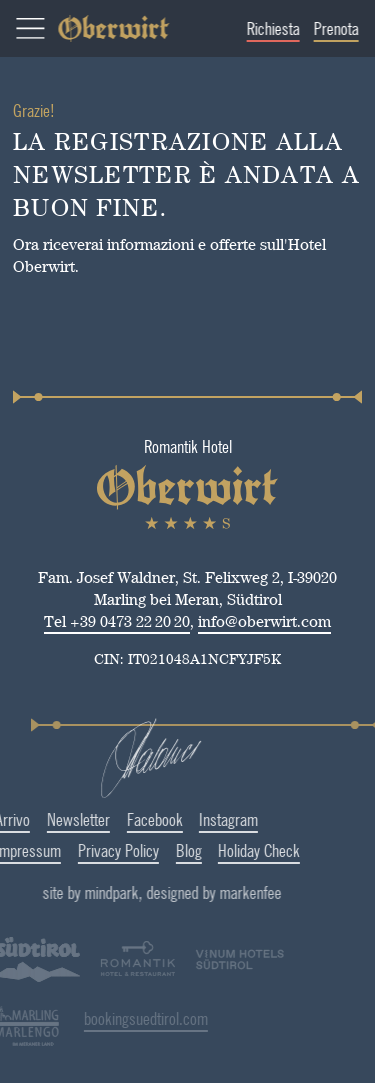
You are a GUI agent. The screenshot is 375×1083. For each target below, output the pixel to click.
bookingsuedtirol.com (112, 1018)
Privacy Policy (84, 850)
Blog (155, 850)
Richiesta (280, 28)
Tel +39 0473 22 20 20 (117, 621)
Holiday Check (225, 850)
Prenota (343, 28)
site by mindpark (135, 892)
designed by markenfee (258, 892)
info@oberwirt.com (264, 621)
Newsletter (44, 819)
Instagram (194, 819)
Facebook (121, 819)
